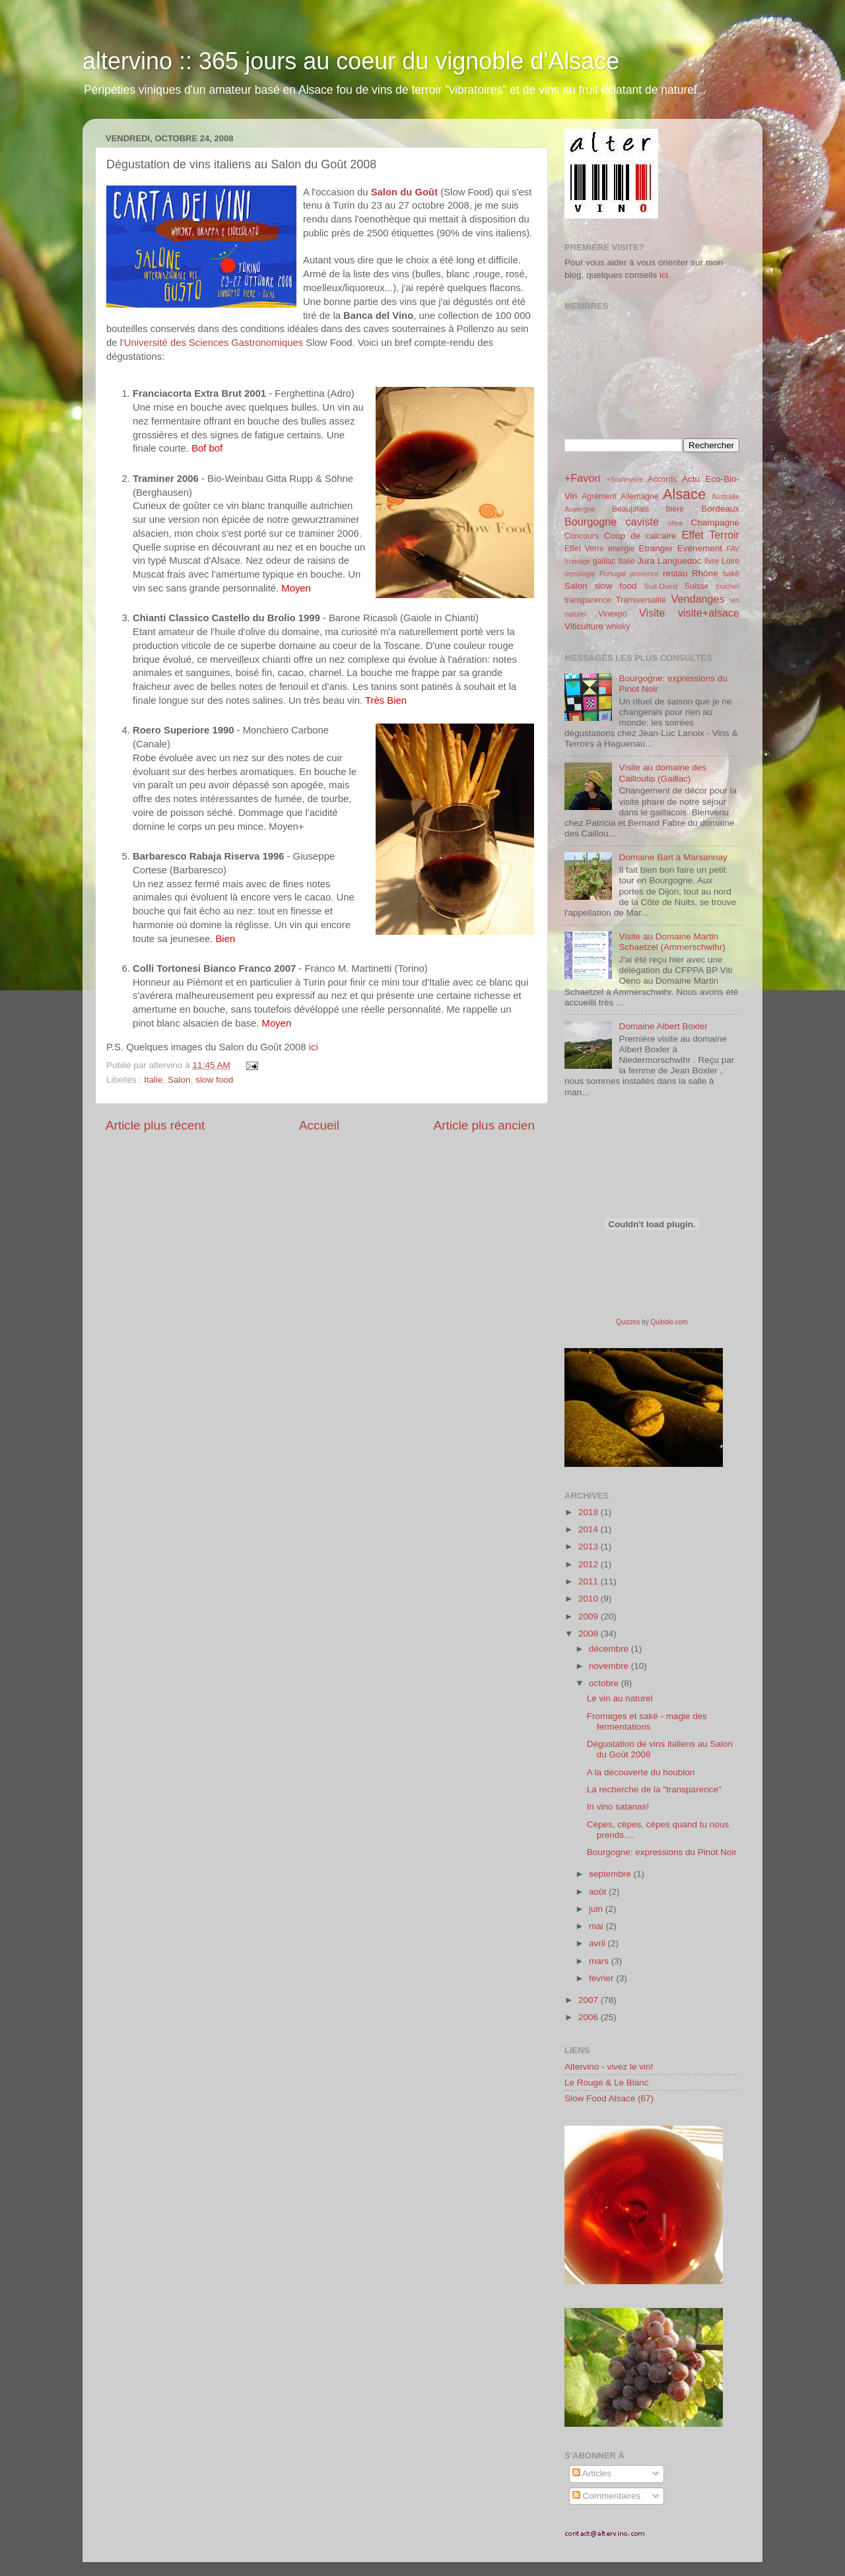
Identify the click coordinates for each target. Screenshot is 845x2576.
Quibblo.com (669, 1322)
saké (730, 573)
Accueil (319, 1125)
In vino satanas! (618, 1807)
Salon (179, 1080)
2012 (589, 1564)
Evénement (699, 548)
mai (597, 1926)
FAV (732, 549)
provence (644, 574)
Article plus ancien (484, 1125)
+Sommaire (624, 479)
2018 (589, 1512)
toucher (727, 586)
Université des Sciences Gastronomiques (213, 342)
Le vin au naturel (620, 1698)
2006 (589, 2017)
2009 (589, 1616)
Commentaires (606, 2496)
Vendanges (698, 599)
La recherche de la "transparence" (654, 1789)
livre (711, 561)
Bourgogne (590, 521)
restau (675, 573)
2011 (589, 1581)
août (599, 1892)
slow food (214, 1080)
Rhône (705, 573)
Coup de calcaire (640, 536)
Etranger (655, 548)
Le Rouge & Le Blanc (606, 2082)
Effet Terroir (710, 535)
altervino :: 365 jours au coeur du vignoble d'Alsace (351, 61)
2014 (589, 1529)
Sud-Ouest (661, 586)
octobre (605, 1683)
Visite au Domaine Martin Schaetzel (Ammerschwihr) (672, 942)
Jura (646, 561)
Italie (153, 1080)
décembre (610, 1649)
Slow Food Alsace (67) (609, 2098)
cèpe (675, 523)
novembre (610, 1666)
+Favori (582, 478)
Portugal (612, 574)
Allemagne (639, 496)
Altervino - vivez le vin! (608, 2067)
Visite (652, 613)
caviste (642, 521)
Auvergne (579, 509)
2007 (589, 2000)
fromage (577, 561)
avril (598, 1943)
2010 (589, 1599)
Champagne (715, 522)
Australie (725, 496)
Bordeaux (720, 509)
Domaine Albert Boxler (663, 1026)
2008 (589, 1634)
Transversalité (641, 600)
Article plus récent (155, 1125)
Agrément (599, 496)
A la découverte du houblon (641, 1772)
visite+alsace (708, 613)
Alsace (684, 494)
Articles (591, 2473)
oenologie (579, 574)
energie (621, 548)
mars (600, 1961)
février (602, 1978)
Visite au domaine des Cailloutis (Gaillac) (662, 773)
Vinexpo (612, 614)
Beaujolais (630, 509)
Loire (730, 561)
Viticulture (583, 626)
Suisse (696, 586)
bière (675, 509)
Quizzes (628, 1322)
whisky (618, 626)
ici (313, 1047)
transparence (587, 600)
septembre (611, 1874)
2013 (589, 1546)
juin (597, 1909)
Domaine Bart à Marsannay (673, 857)
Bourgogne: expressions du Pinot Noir (662, 1852)
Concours (581, 536)
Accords (662, 479)
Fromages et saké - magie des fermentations (647, 1721)
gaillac (604, 561)
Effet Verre (584, 548)
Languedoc (680, 561)
